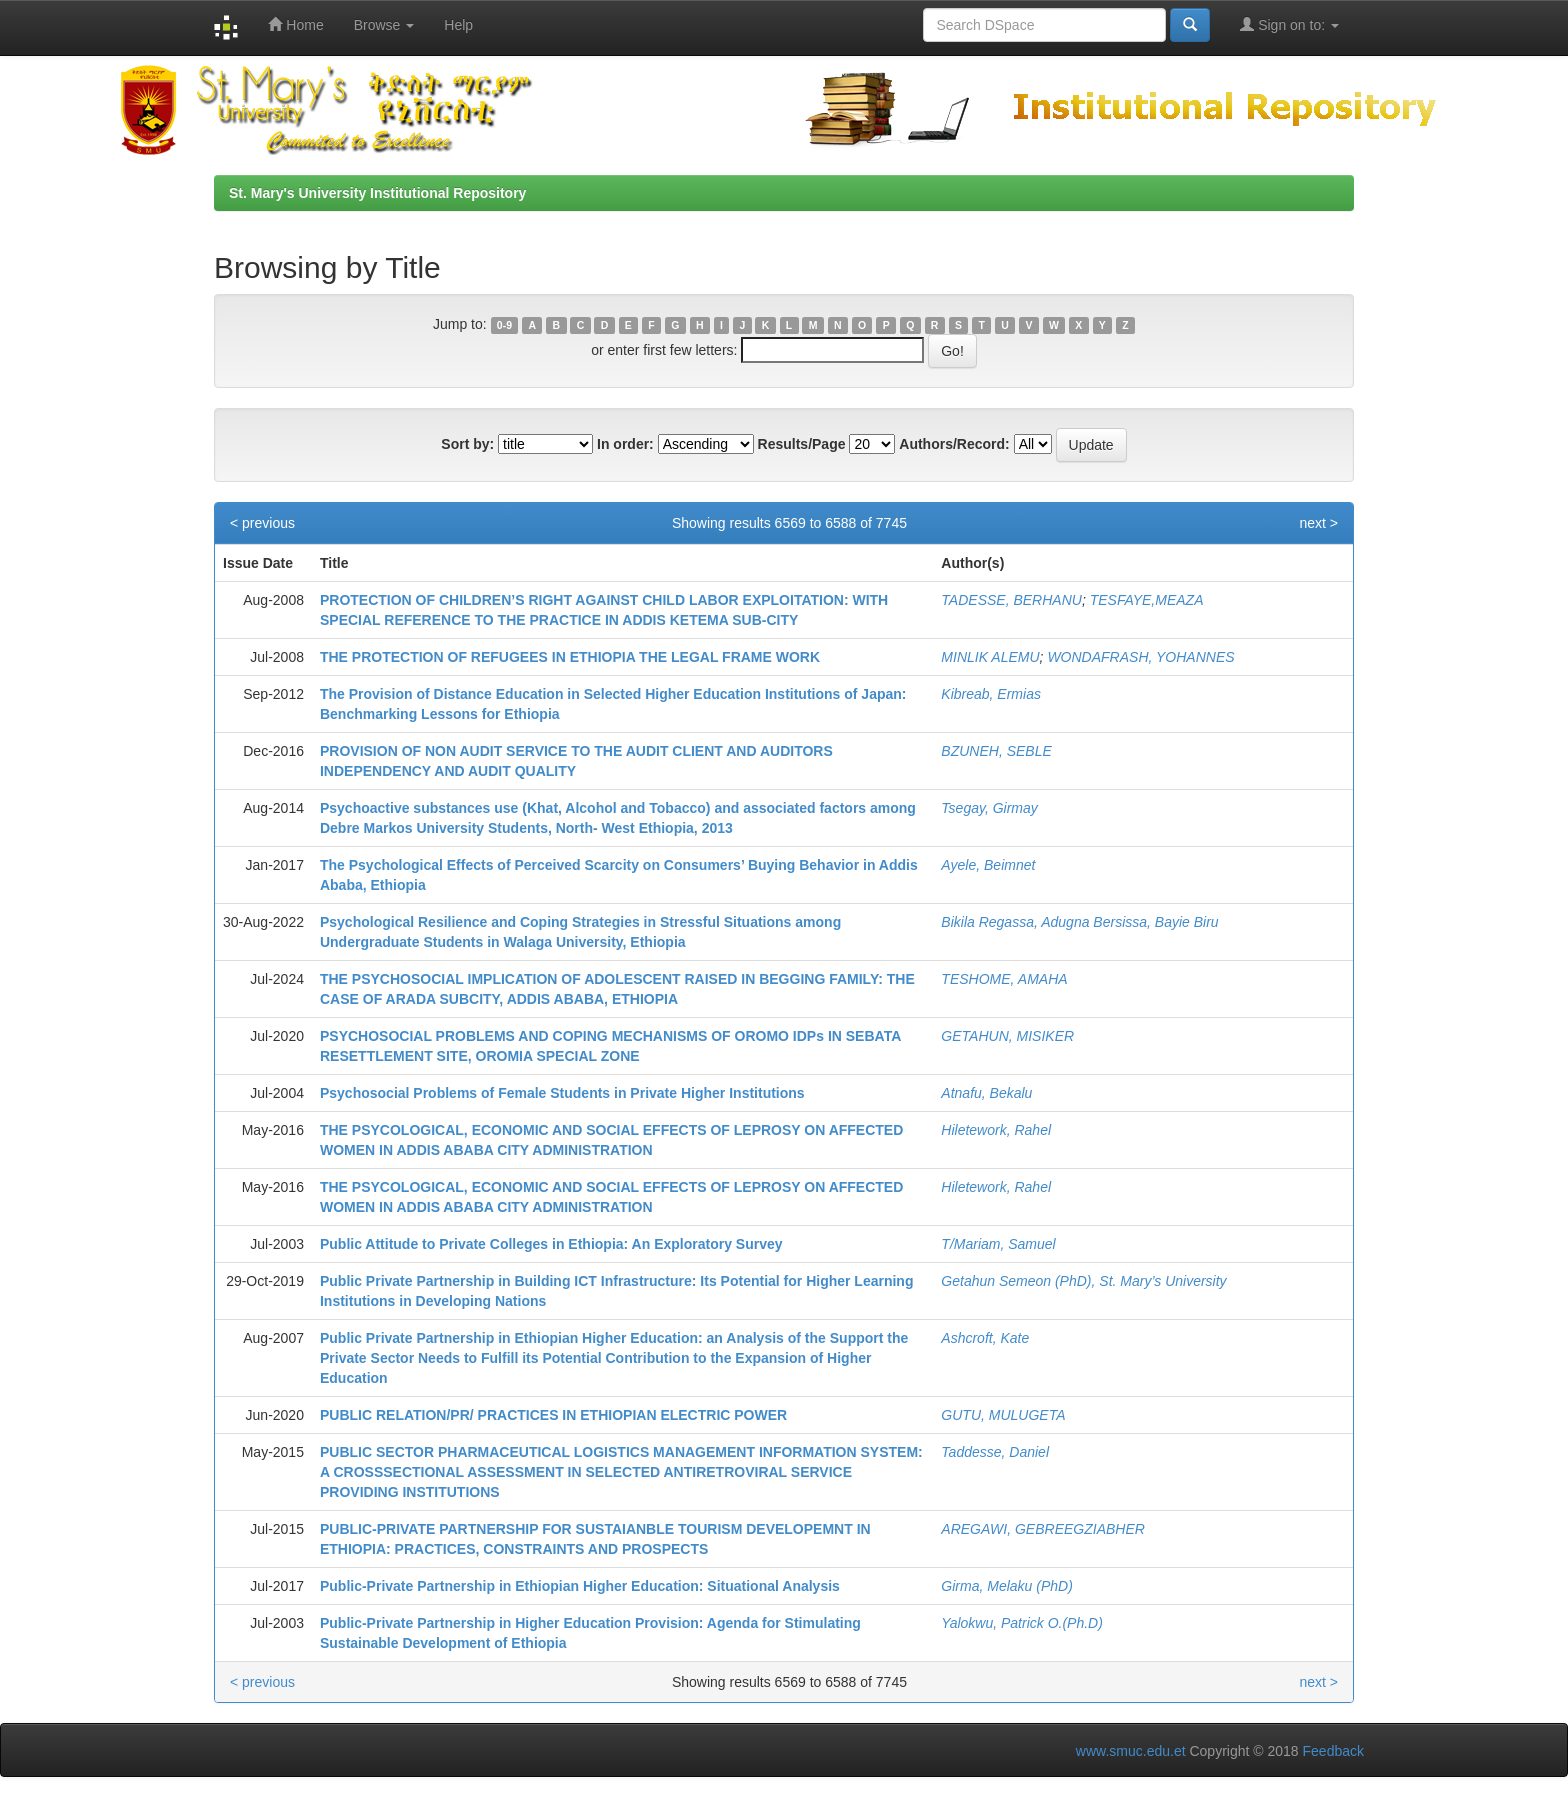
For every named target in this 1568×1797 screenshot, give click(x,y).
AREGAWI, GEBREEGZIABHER (1043, 1529)
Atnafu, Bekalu (986, 1093)
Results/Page (802, 444)
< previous (262, 523)
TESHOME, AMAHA (1004, 979)
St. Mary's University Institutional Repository (377, 193)
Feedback (1333, 1751)
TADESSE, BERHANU (1011, 600)
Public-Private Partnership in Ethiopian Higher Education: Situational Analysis (580, 1586)
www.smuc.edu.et (1131, 1751)
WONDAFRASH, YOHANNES (1140, 657)
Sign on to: (1289, 24)
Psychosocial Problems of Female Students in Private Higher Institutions (562, 1093)
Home (295, 24)
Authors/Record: (954, 444)
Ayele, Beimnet (988, 865)
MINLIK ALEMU (990, 657)
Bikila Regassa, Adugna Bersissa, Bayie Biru (1079, 922)
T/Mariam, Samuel (998, 1244)
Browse (384, 25)
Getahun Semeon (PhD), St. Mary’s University (1083, 1281)
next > (1318, 523)
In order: (625, 444)
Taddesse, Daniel (995, 1452)
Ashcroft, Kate (985, 1338)
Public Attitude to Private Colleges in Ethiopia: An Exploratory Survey (551, 1244)
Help (458, 25)
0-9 (504, 325)
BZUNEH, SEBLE (996, 751)
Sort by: (467, 444)
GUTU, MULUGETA (1003, 1415)
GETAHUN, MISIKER (1007, 1036)
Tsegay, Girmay (989, 808)
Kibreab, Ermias (991, 694)
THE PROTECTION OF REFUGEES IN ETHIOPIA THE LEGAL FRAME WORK (570, 657)
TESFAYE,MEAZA (1147, 600)
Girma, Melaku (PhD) (1006, 1586)
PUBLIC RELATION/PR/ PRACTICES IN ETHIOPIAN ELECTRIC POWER (553, 1415)
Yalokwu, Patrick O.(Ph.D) (1022, 1623)
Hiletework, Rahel (996, 1130)
